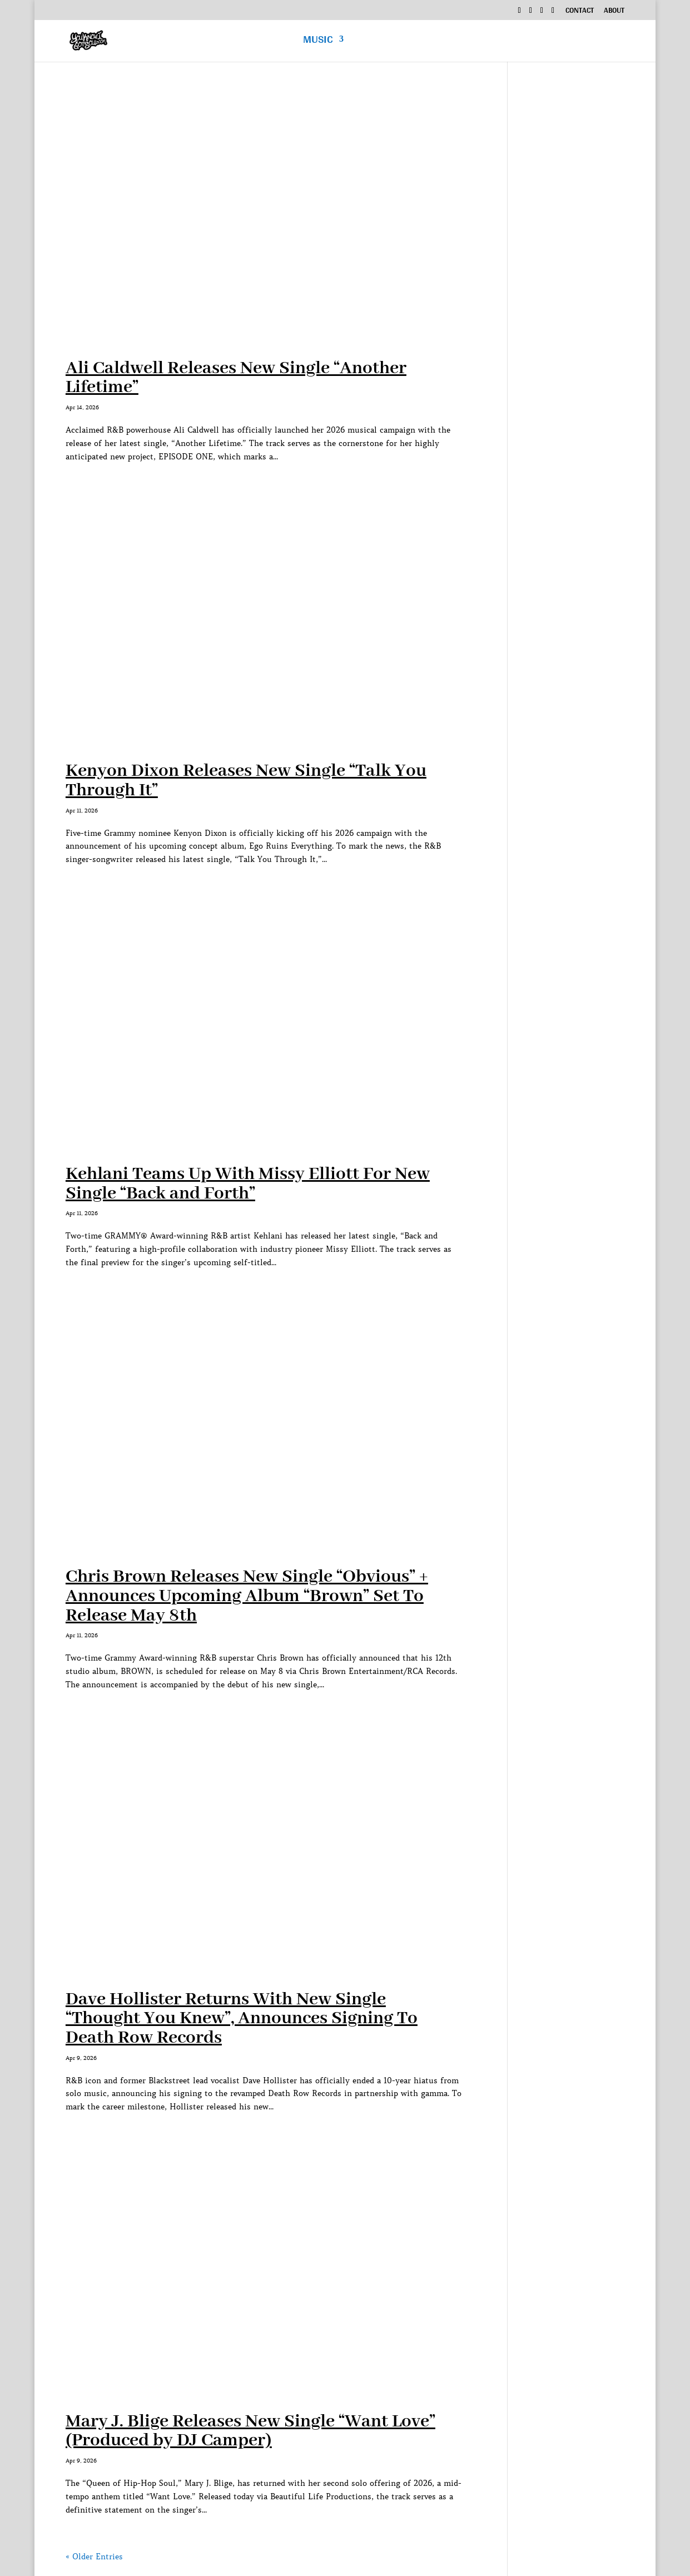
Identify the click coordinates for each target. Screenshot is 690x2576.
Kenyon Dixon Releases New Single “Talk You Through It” (246, 781)
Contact (579, 11)
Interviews (385, 42)
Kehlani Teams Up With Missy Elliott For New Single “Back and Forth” (248, 1184)
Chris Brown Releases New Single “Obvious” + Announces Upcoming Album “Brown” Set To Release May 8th (247, 1596)
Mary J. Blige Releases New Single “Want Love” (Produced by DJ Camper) (250, 2431)
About (614, 11)
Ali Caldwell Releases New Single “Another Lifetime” (236, 378)
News (589, 42)
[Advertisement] (574, 261)
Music (317, 42)
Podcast (458, 42)
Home (275, 42)
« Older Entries (94, 2557)
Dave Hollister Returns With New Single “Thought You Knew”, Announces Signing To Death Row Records (242, 2018)
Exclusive (527, 42)
